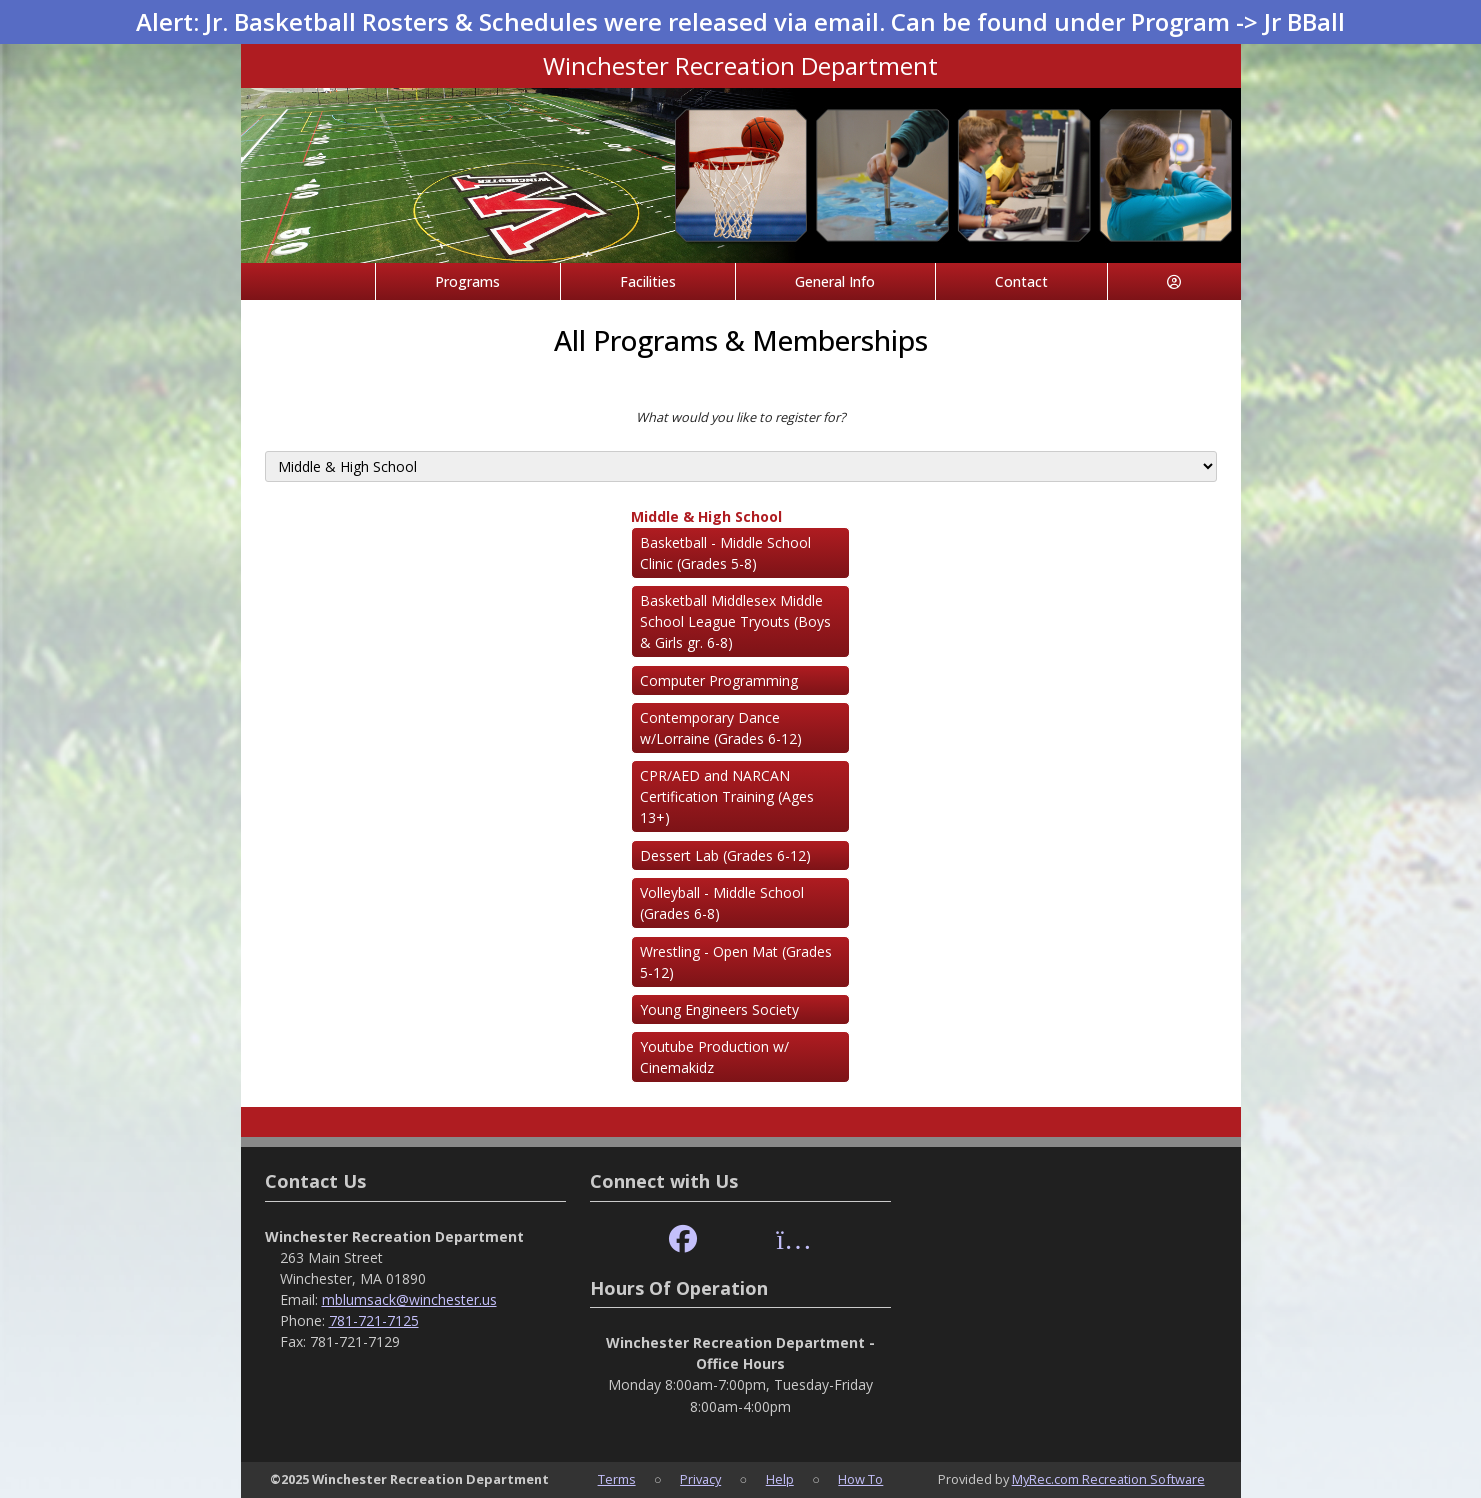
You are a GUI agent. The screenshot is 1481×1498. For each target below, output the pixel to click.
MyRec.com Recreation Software (1108, 1479)
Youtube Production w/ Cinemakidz (714, 1057)
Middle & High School (706, 516)
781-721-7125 (374, 1320)
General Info (835, 281)
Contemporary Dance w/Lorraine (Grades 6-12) (721, 728)
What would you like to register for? (741, 417)
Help (780, 1479)
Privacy (700, 1479)
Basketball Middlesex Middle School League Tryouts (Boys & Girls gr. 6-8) (735, 621)
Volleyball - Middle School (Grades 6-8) (722, 903)
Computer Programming (719, 680)
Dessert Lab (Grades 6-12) (725, 855)
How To (860, 1479)
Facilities (648, 281)
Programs (467, 281)
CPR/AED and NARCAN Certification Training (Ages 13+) (727, 796)
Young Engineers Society (719, 1009)
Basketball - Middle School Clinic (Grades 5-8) (725, 553)
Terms (617, 1479)
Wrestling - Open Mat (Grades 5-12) (736, 962)
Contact (1021, 281)
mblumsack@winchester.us (409, 1299)
